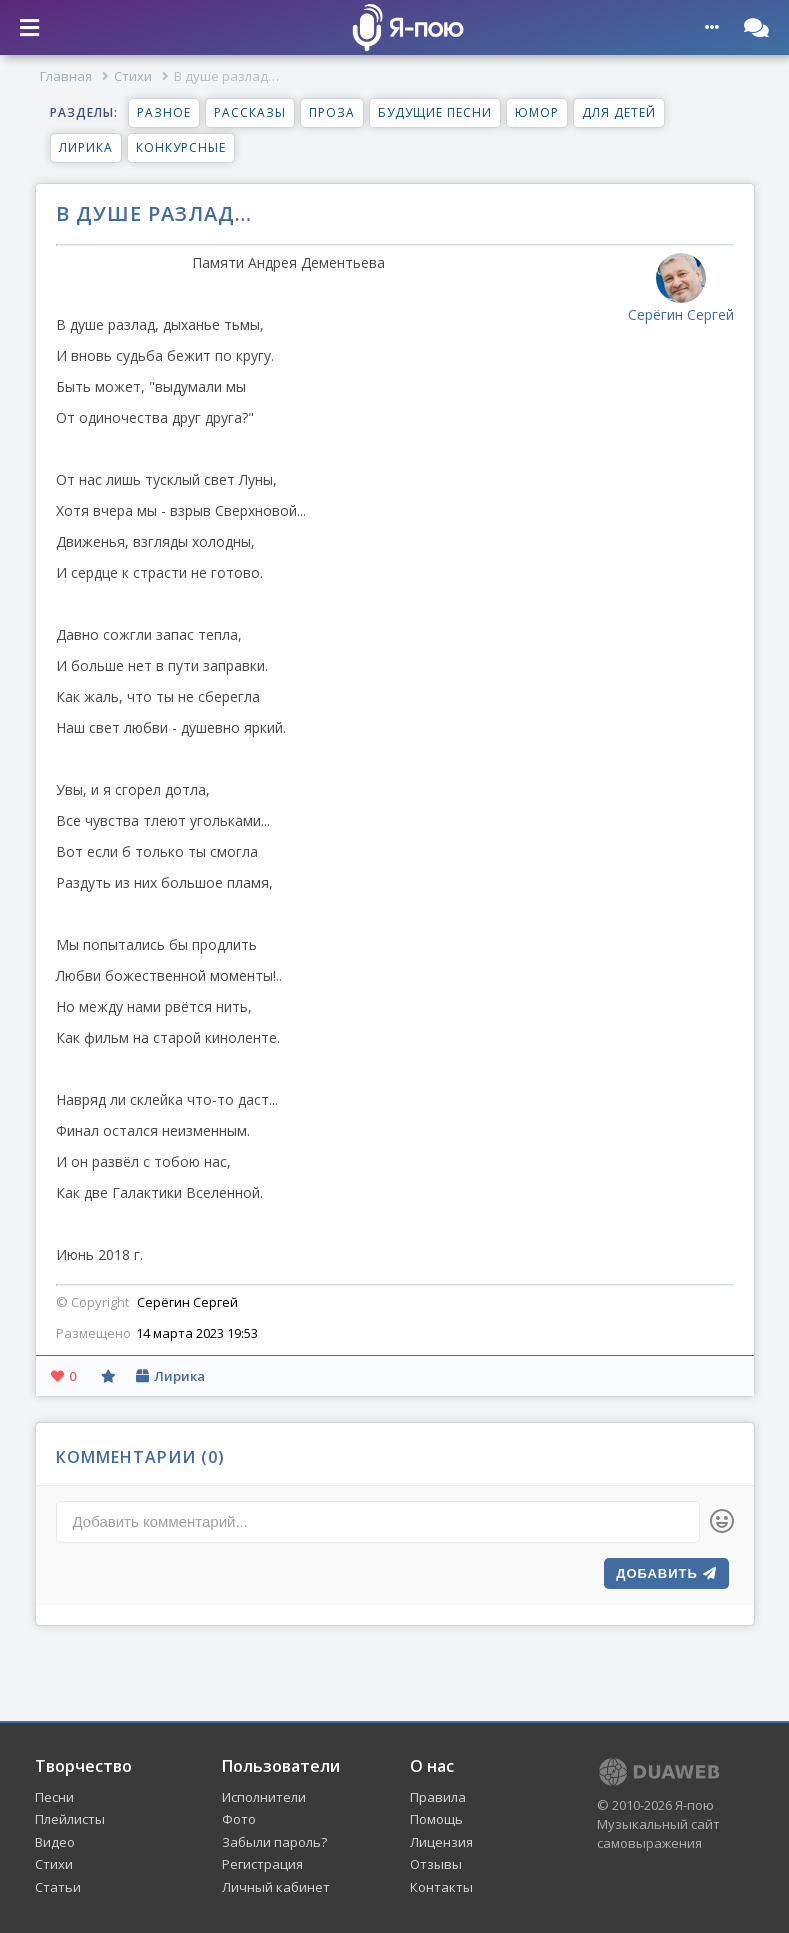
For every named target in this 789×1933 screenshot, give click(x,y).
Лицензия (441, 1842)
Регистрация (262, 1864)
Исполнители (264, 1797)
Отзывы (436, 1864)
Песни (54, 1797)
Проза (332, 112)
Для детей (619, 112)
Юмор (537, 112)
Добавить (666, 1573)
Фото (239, 1819)
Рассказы (250, 112)
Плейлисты (70, 1819)
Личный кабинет (276, 1887)
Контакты (441, 1887)
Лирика (86, 147)
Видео (55, 1842)
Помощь (436, 1819)
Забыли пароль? (274, 1842)
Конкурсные (181, 147)
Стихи (133, 76)
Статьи (58, 1887)
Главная (66, 76)
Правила (438, 1797)
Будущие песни (435, 112)
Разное (164, 112)
